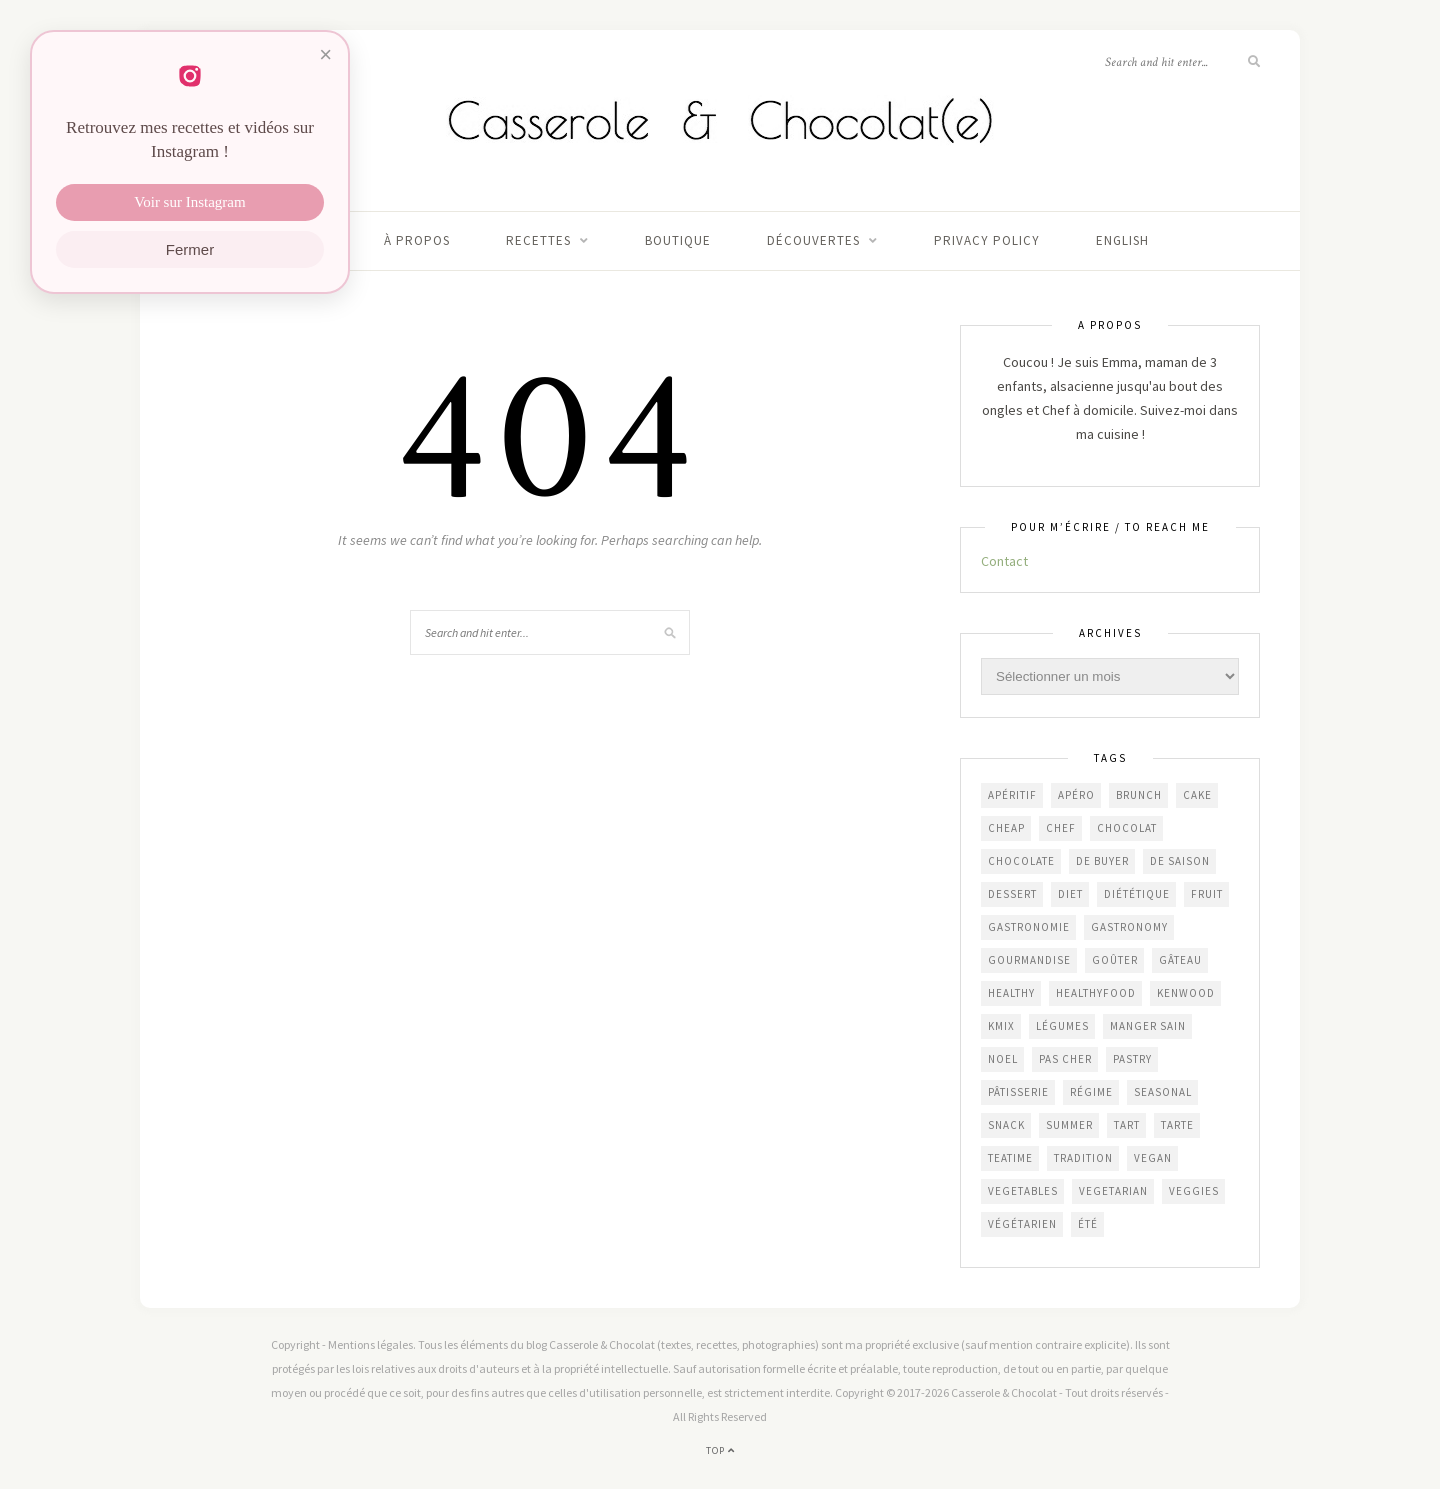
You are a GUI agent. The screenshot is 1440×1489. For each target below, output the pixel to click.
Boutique (678, 240)
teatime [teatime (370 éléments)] (1010, 1158)
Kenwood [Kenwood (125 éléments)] (1186, 993)
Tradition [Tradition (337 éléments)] (1083, 1158)
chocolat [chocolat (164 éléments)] (1127, 828)
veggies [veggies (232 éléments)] (1194, 1191)
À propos (417, 240)
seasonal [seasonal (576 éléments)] (1163, 1092)
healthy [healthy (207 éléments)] (1011, 993)
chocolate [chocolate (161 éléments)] (1021, 861)
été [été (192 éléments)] (1088, 1224)
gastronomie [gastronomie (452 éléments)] (1029, 927)
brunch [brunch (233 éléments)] (1139, 795)
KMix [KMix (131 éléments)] (1001, 1026)
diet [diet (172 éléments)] (1070, 894)
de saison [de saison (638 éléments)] (1180, 861)
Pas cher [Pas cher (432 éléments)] (1065, 1059)
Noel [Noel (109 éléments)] (1003, 1059)
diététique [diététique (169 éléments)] (1137, 894)
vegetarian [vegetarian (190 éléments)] (1113, 1191)
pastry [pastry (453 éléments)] (1132, 1059)
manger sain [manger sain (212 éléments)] (1148, 1026)
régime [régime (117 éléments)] (1091, 1092)
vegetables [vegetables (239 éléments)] (1023, 1191)
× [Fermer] (325, 54)
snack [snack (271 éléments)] (1006, 1125)
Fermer (190, 249)
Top (720, 1450)
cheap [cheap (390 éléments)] (1006, 828)
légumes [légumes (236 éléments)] (1062, 1026)
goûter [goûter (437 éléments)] (1115, 960)
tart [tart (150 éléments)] (1127, 1125)
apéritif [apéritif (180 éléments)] (1012, 795)
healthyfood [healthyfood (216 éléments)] (1096, 993)
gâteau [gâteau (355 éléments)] (1180, 960)
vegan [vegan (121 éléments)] (1153, 1158)
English (1122, 240)
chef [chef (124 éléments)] (1061, 828)
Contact (1004, 561)
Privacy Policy (987, 240)
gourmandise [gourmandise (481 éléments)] (1029, 960)
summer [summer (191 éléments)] (1069, 1125)
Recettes (538, 240)
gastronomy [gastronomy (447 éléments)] (1129, 927)
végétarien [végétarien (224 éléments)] (1022, 1224)
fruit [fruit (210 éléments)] (1207, 894)
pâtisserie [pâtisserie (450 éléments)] (1018, 1092)
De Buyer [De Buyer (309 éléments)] (1102, 861)
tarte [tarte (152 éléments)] (1177, 1125)
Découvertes (813, 240)
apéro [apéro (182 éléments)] (1076, 795)
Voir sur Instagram (189, 202)
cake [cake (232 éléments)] (1197, 795)
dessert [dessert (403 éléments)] (1012, 894)
